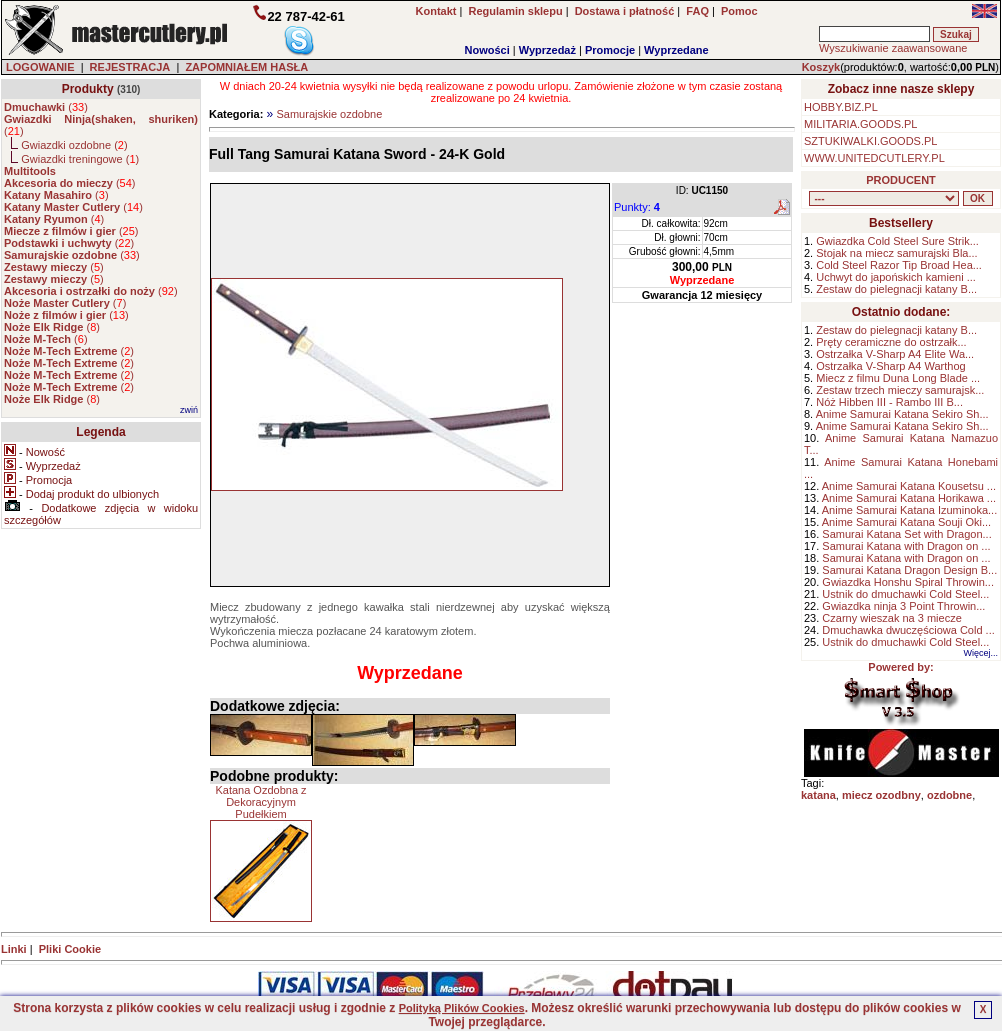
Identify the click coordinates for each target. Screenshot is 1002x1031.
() (46, 107)
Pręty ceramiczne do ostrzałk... (891, 342)
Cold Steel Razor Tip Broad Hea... (899, 265)
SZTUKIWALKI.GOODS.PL (870, 141)
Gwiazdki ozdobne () (74, 145)
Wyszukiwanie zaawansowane (893, 48)
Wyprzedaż (547, 50)
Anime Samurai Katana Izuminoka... (909, 510)
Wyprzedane (676, 50)
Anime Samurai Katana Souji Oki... (906, 522)
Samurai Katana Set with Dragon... (906, 534)
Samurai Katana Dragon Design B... (909, 570)
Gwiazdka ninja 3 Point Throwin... (903, 606)
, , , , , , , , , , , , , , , (884, 198)
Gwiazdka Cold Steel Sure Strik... (897, 241)
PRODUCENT (901, 180)
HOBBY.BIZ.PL (841, 107)
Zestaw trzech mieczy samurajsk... (900, 390)
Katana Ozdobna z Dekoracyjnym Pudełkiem (260, 802)
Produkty (88, 89)
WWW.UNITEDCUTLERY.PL (874, 158)
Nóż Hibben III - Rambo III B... (889, 402)
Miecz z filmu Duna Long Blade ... (898, 378)
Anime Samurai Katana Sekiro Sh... (902, 414)
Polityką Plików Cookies (462, 1008)
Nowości (487, 50)
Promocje (610, 50)
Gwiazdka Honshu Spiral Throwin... (908, 582)
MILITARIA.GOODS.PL (861, 124)
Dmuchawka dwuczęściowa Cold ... (908, 630)
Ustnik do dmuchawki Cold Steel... (905, 594)
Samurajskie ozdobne (329, 114)
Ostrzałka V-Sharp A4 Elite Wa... (895, 354)
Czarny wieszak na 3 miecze (891, 618)
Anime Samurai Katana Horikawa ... (909, 498)
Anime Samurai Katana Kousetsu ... (909, 486)
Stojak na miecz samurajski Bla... (896, 253)
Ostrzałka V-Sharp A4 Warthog (890, 366)
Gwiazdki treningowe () (80, 159)
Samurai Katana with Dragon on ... (906, 546)
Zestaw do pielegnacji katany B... (896, 289)
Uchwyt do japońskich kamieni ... (896, 277)
